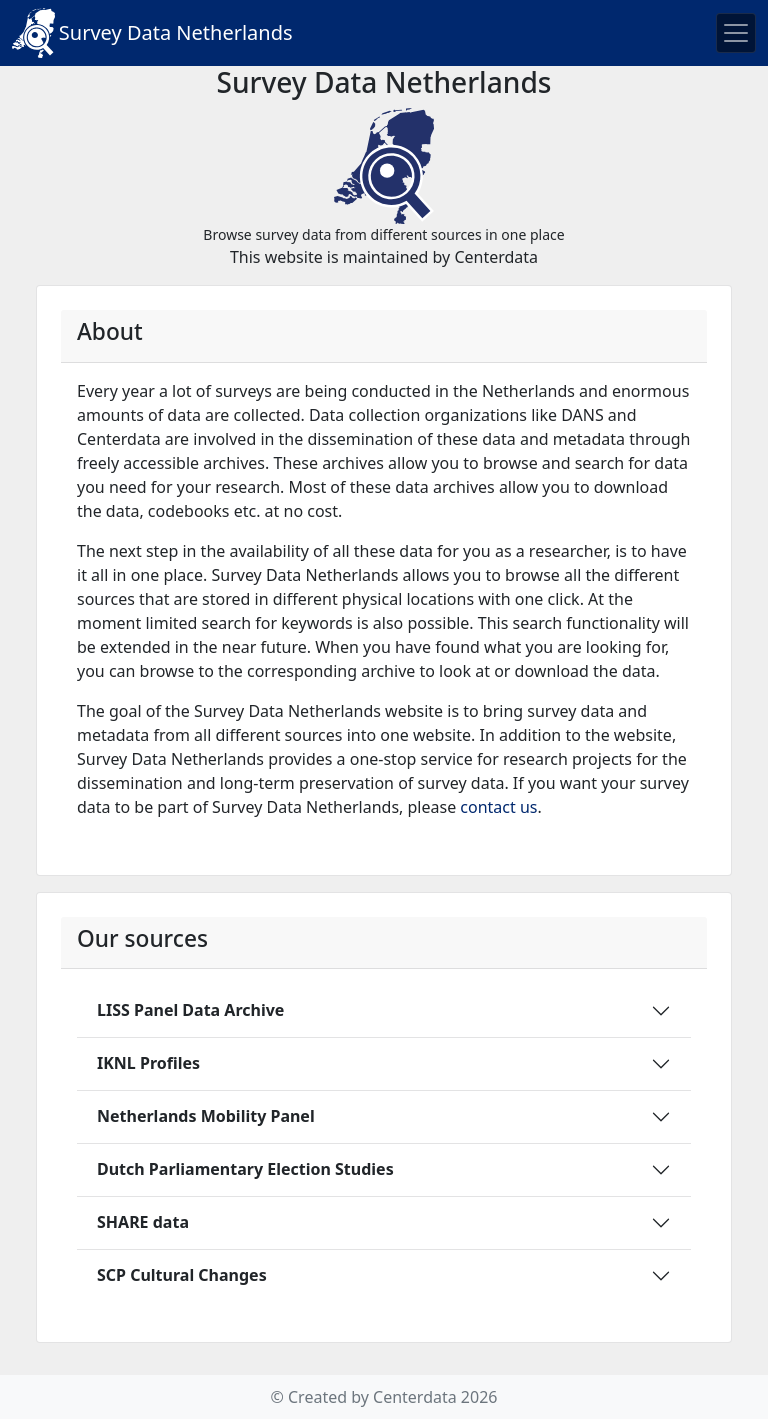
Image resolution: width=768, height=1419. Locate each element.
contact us (498, 807)
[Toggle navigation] (736, 33)
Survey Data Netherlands (152, 33)
